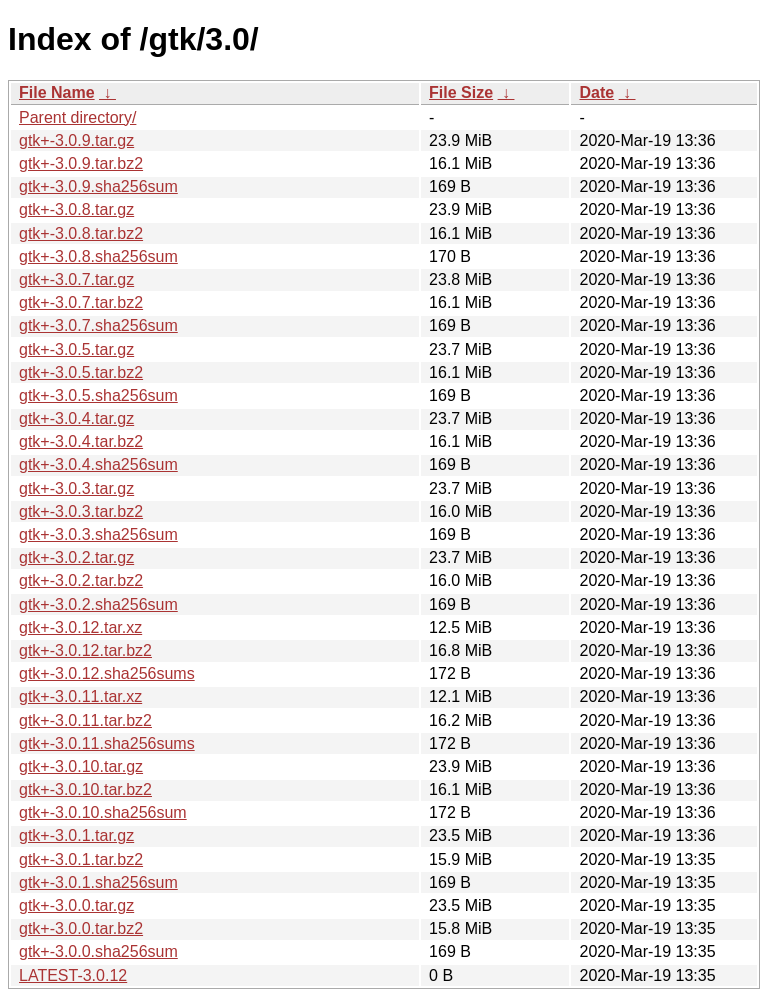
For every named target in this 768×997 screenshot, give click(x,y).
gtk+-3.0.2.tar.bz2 (81, 580)
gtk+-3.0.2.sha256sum (98, 604)
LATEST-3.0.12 (73, 975)
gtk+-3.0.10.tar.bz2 (85, 789)
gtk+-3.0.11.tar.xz (80, 696)
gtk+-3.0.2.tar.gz (76, 557)
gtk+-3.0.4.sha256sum (98, 464)
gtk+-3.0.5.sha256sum (98, 395)
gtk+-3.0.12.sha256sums (107, 673)
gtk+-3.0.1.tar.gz (76, 835)
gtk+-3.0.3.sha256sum (98, 534)
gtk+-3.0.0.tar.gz (76, 905)
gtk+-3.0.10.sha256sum (103, 812)
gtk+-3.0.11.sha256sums (107, 743)
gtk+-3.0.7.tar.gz (76, 279)
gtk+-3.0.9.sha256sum (98, 186)
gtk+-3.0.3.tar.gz (76, 488)
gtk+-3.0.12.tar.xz (80, 627)
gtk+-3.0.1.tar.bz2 (81, 859)
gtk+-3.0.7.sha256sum (98, 325)
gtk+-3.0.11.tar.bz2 (85, 720)
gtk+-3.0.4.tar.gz (76, 418)
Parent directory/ (77, 117)
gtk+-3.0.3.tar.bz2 (81, 511)
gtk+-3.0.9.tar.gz (76, 140)
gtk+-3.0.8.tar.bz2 (81, 233)
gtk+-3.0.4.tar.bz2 (81, 441)
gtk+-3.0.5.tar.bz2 (81, 372)
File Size (461, 92)
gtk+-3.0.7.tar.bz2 (81, 302)
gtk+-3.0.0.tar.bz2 (81, 928)
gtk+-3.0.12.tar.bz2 (85, 650)
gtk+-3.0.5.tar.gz (76, 349)
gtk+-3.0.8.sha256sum (98, 256)
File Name (57, 92)
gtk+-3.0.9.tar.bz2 (81, 163)
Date (596, 92)
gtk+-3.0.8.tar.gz (76, 209)
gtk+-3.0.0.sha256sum (98, 951)
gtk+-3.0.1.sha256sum (98, 882)
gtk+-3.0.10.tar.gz (81, 766)
